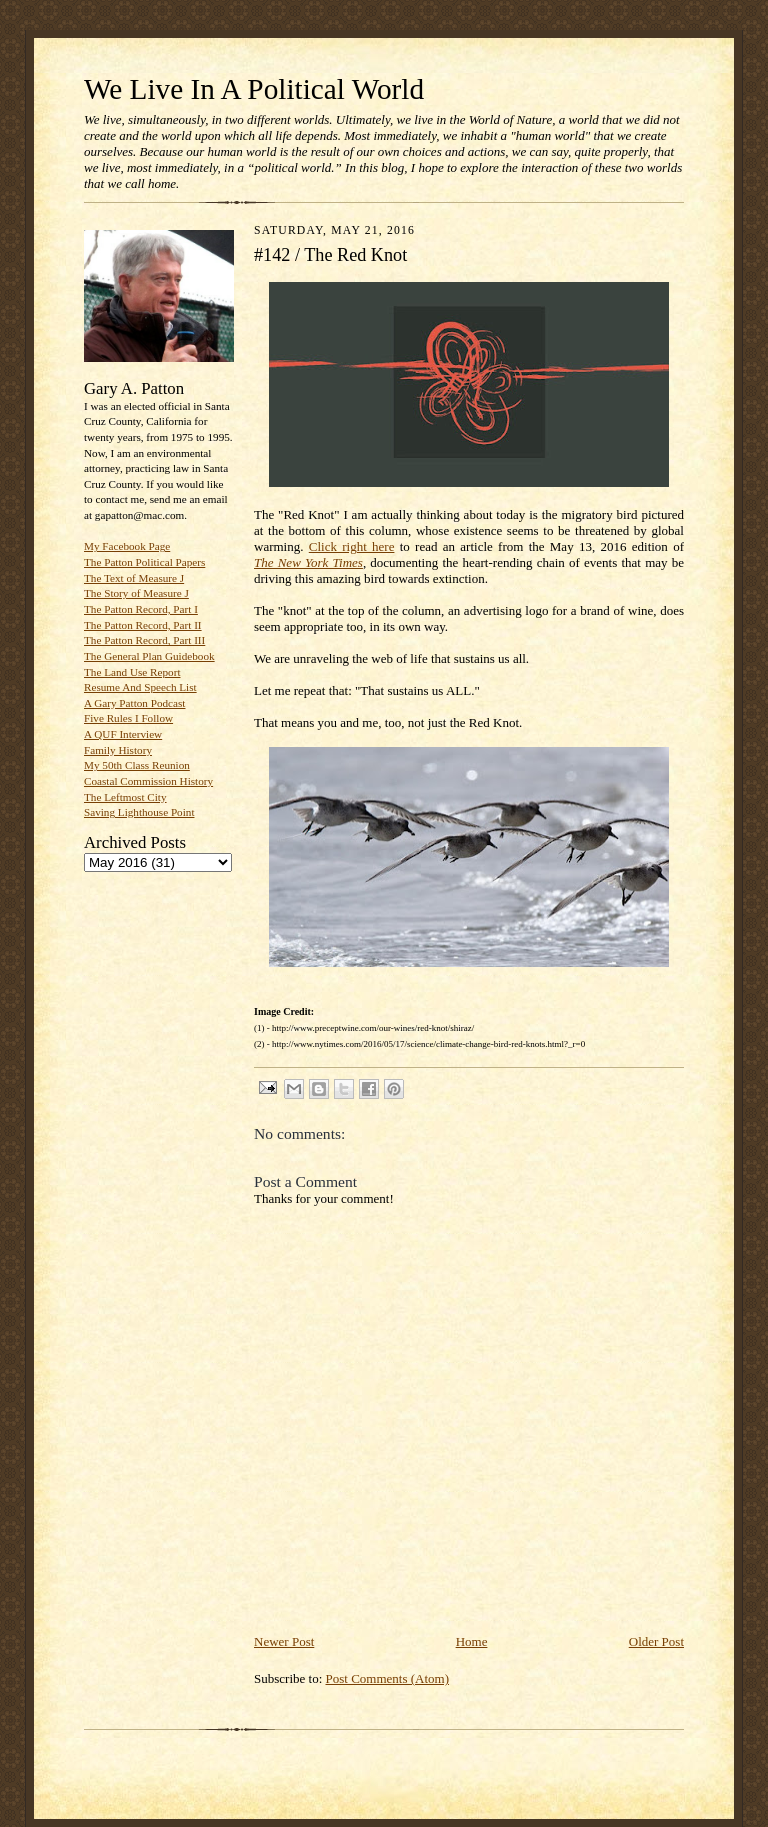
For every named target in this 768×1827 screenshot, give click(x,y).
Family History (118, 750)
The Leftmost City (125, 797)
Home (472, 1641)
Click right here (352, 546)
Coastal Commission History (148, 781)
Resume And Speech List (140, 687)
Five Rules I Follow (128, 718)
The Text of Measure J (134, 578)
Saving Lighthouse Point (139, 812)
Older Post (656, 1641)
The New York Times (308, 562)
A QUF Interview (123, 734)
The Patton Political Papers (144, 562)
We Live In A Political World (254, 89)
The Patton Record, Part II (143, 625)
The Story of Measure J (136, 593)
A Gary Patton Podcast (134, 703)
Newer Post (284, 1641)
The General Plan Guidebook (149, 656)
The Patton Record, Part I (141, 609)
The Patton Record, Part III (144, 640)
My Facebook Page (127, 546)
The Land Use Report (132, 672)
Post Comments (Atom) (388, 1678)
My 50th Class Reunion (137, 765)
